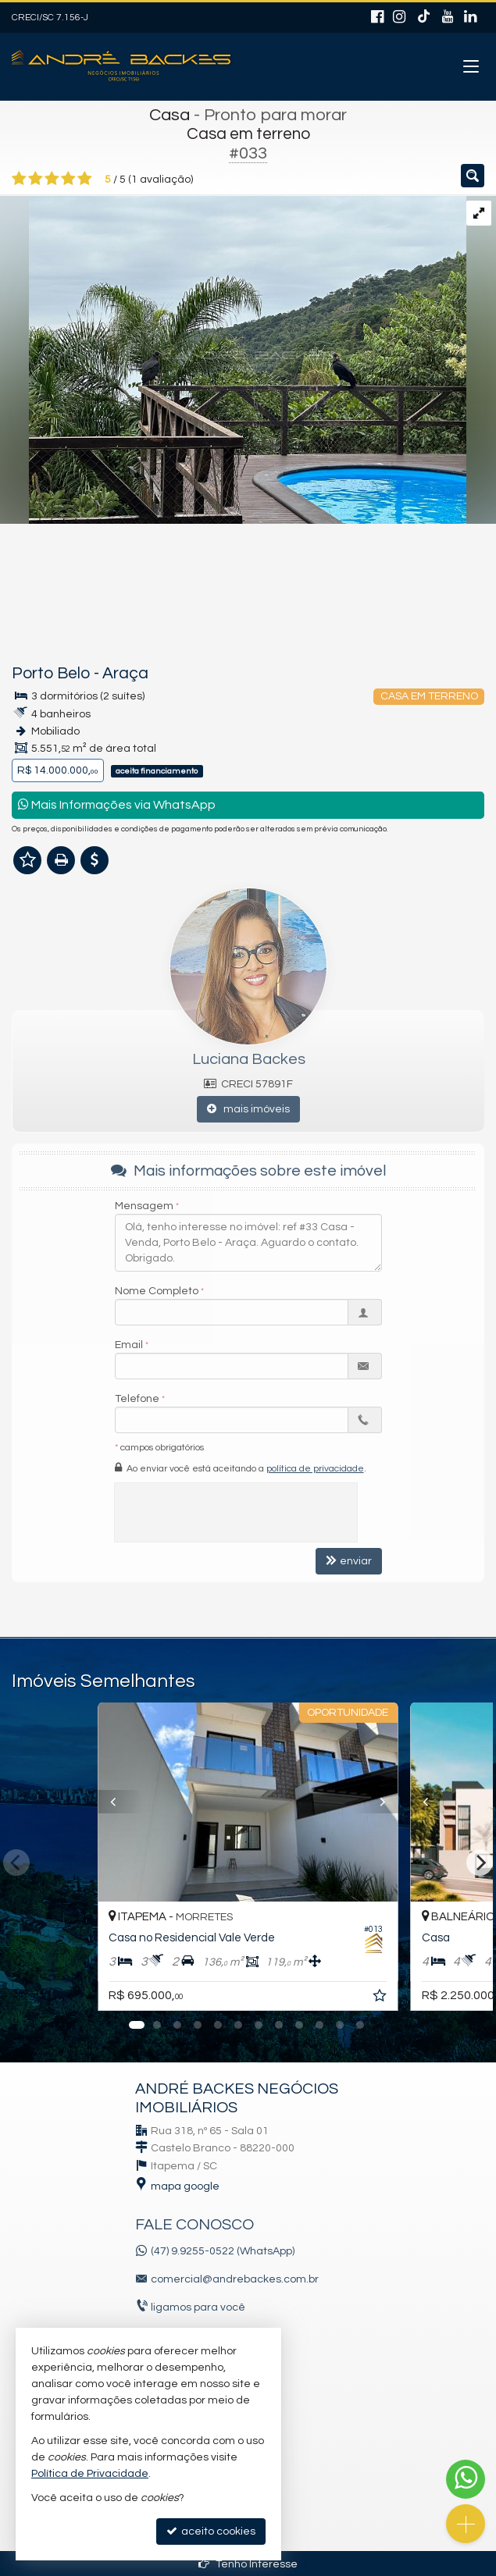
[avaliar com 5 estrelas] (84, 179)
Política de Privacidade (89, 2473)
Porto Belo (51, 673)
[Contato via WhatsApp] (465, 2479)
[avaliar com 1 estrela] (19, 179)
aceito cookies (210, 2531)
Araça (125, 673)
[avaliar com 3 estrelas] (52, 179)
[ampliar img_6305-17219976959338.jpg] (233, 359)
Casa (169, 115)
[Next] (479, 1862)
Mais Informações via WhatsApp (117, 804)
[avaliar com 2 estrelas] (35, 179)
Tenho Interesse (248, 2564)
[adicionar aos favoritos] (381, 1998)
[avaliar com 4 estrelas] (68, 179)
